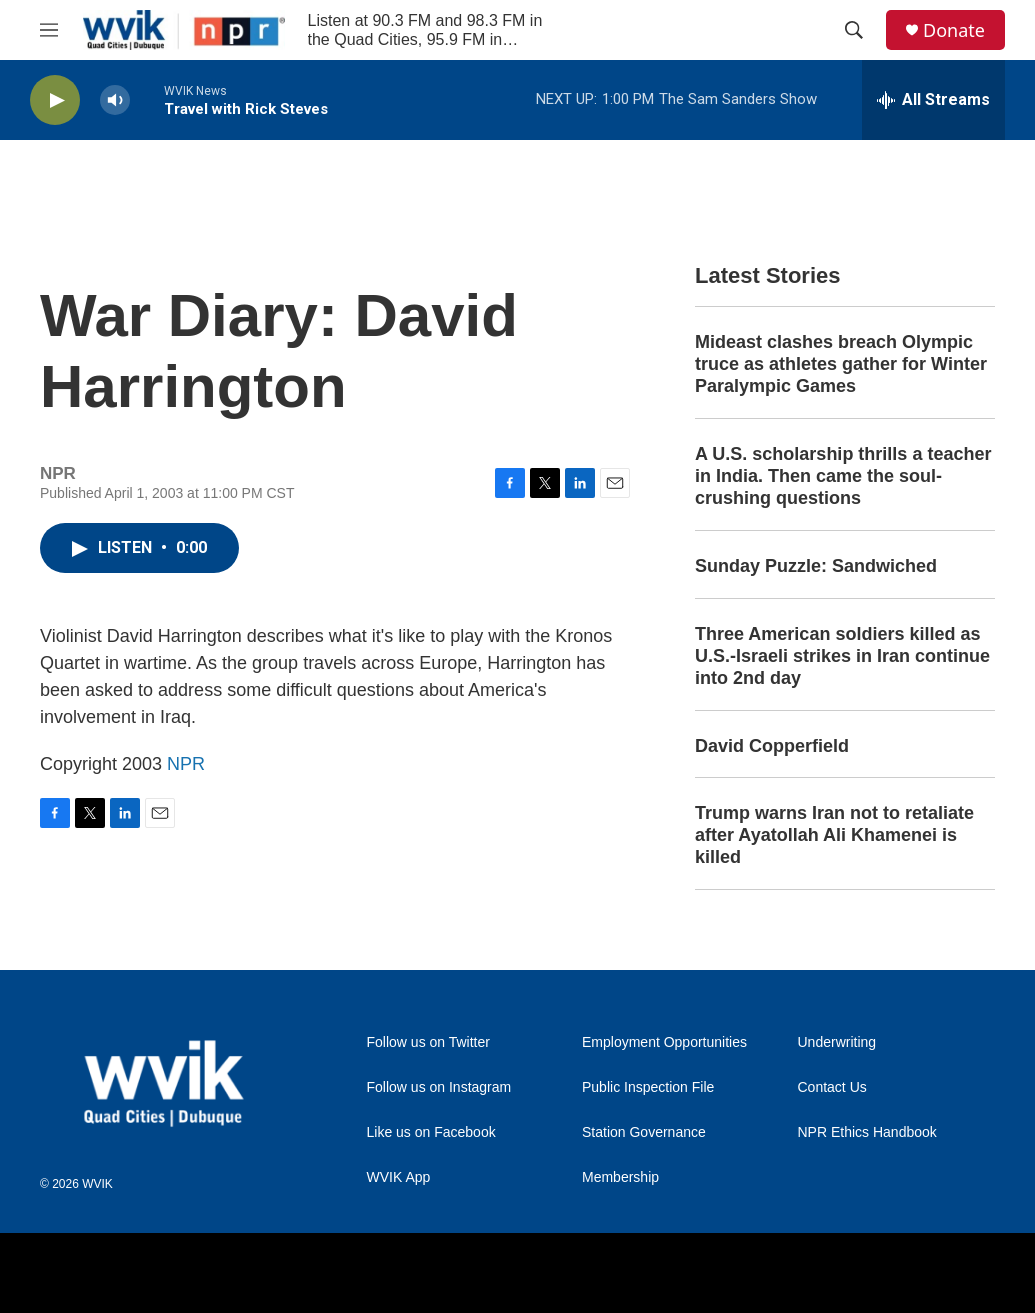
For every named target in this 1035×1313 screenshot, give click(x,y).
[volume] (115, 100)
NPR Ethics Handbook (867, 1132)
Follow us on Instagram (439, 1087)
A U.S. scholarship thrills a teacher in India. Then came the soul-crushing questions (843, 476)
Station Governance (644, 1132)
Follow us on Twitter (428, 1042)
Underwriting (837, 1042)
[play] (55, 100)
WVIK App (399, 1177)
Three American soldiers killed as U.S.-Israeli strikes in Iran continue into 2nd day (842, 656)
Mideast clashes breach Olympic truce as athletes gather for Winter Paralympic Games (841, 364)
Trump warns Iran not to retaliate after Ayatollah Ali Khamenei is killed (834, 835)
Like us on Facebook (431, 1132)
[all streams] (933, 100)
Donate (954, 30)
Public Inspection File (648, 1087)
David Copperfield (772, 746)
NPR (186, 764)
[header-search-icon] (854, 30)
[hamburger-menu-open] (49, 30)
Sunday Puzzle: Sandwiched (816, 566)
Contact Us (832, 1087)
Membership (620, 1177)
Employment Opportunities (664, 1042)
